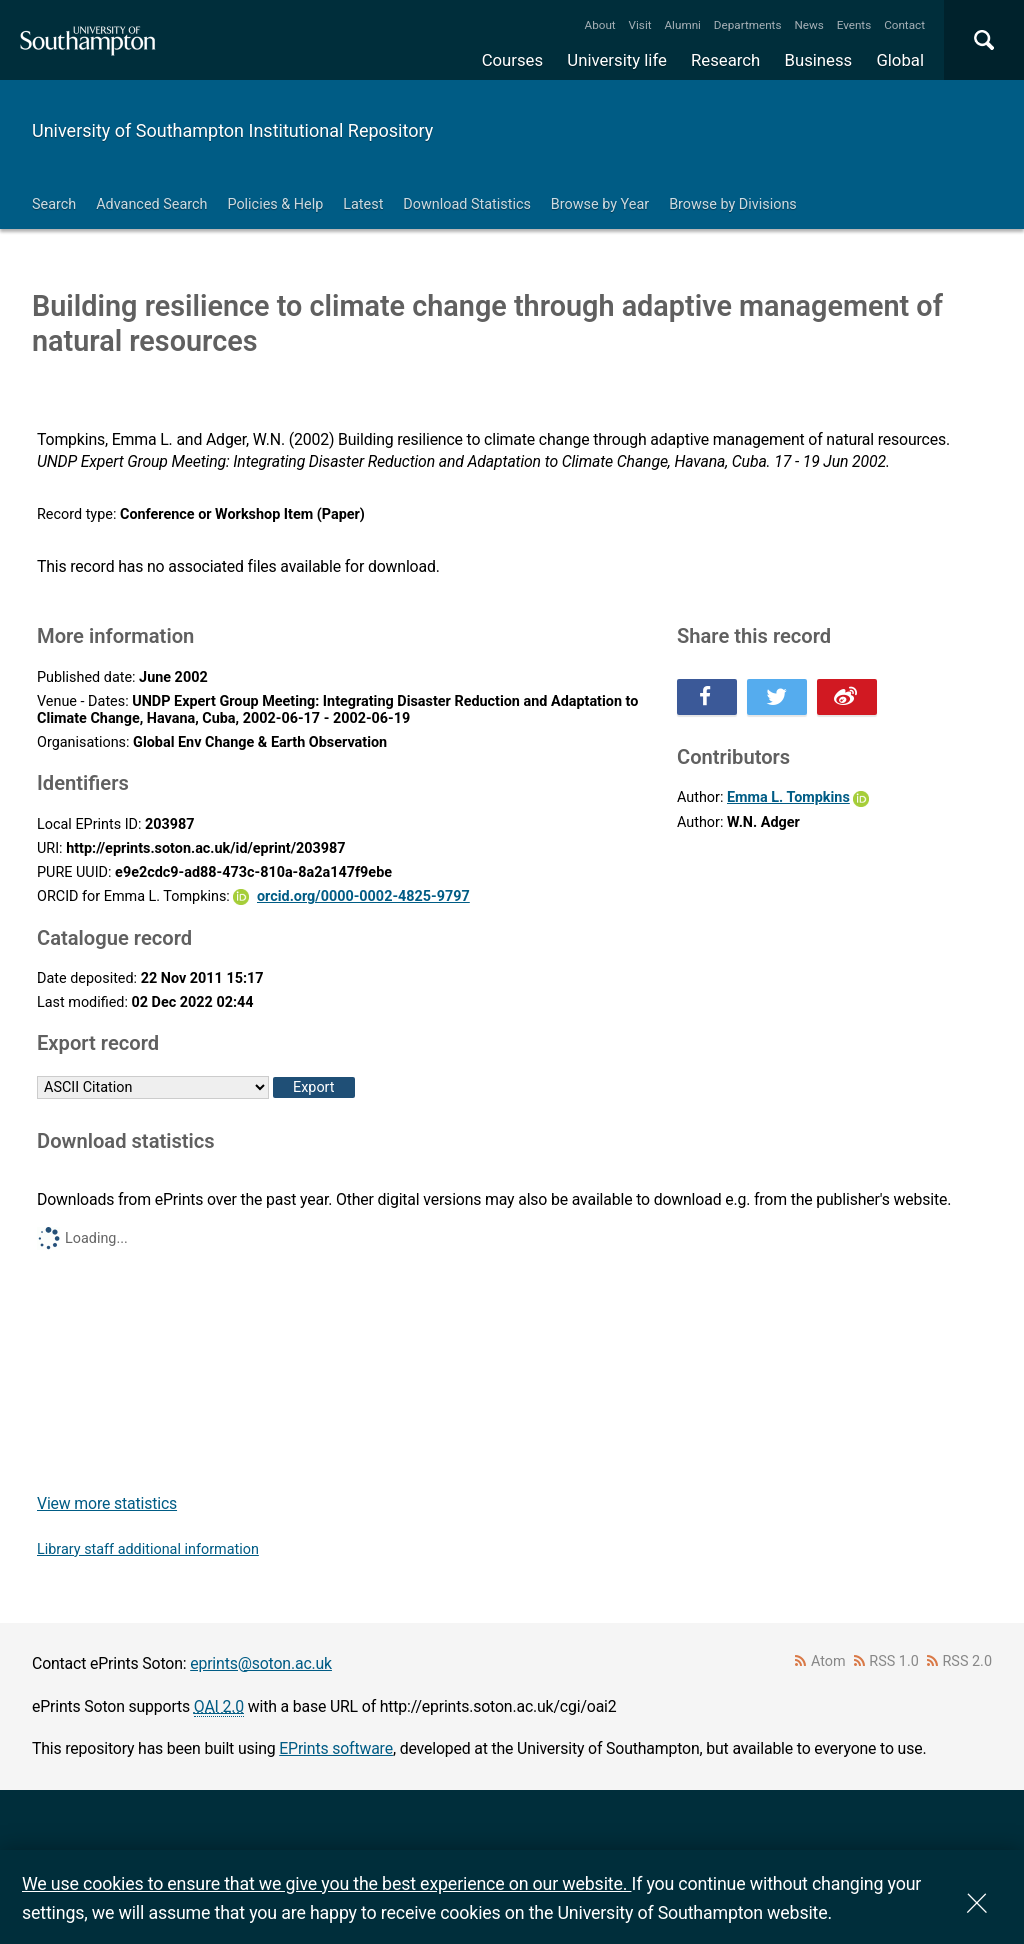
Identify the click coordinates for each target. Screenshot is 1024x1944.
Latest (363, 204)
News (808, 25)
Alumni (682, 25)
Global (900, 60)
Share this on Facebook (707, 697)
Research (725, 60)
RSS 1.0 (894, 1661)
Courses (512, 60)
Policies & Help (275, 204)
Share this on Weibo (847, 697)
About (600, 25)
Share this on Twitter (777, 697)
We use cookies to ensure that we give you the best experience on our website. (326, 1883)
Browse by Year (600, 204)
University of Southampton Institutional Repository (232, 130)
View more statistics (107, 1503)
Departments (748, 25)
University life (617, 60)
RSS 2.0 (968, 1661)
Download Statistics (467, 204)
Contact (904, 25)
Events (854, 25)
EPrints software (336, 1748)
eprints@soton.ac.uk (261, 1663)
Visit (640, 25)
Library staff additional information (148, 1549)
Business (819, 60)
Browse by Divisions (733, 204)
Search (54, 204)
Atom (828, 1661)
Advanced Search (151, 204)
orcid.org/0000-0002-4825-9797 (363, 896)
